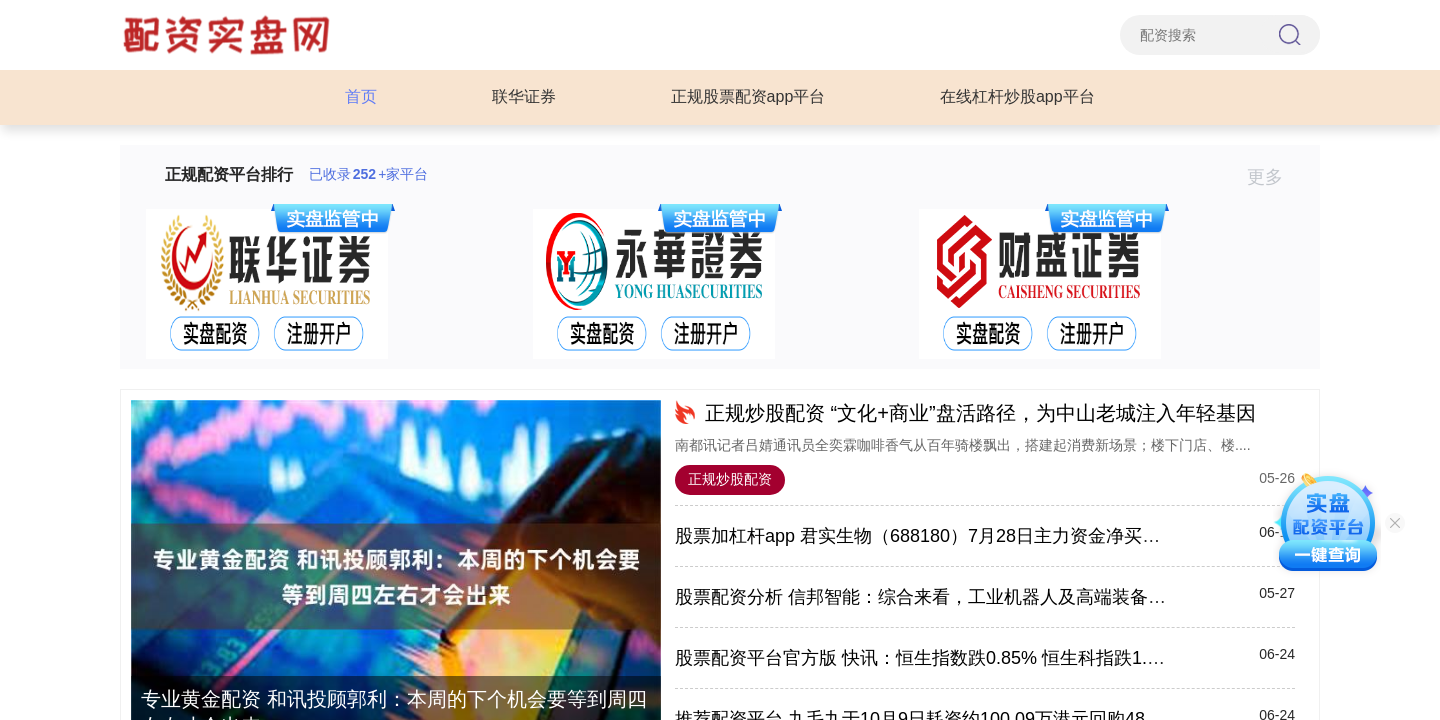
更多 (1273, 177)
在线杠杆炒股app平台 (1017, 96)
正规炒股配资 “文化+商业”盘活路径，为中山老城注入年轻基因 (980, 413)
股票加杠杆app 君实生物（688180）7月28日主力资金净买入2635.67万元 (968, 536)
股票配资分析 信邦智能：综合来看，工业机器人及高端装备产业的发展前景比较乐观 (1010, 597)
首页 (361, 96)
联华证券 (524, 96)
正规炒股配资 (730, 479)
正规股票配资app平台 (748, 96)
